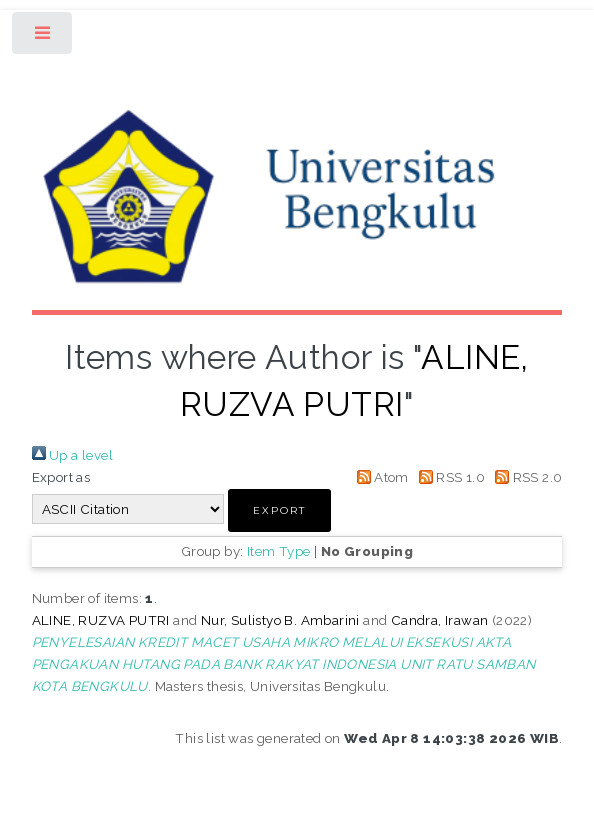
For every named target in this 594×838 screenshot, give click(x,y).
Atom (379, 477)
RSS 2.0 (525, 477)
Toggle (43, 37)
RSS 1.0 (448, 477)
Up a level (72, 455)
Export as (61, 477)
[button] (279, 510)
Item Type (279, 551)
